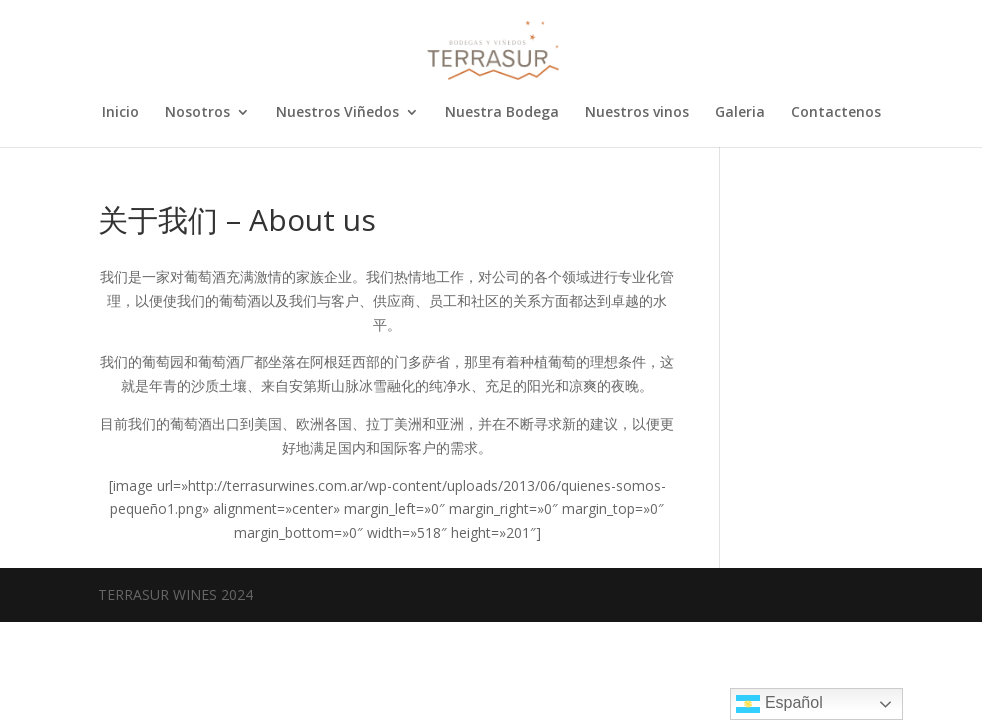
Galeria (740, 113)
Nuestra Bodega (502, 113)
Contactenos (836, 113)
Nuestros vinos (637, 113)
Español (779, 704)
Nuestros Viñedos (337, 113)
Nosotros (197, 113)
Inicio (120, 113)
